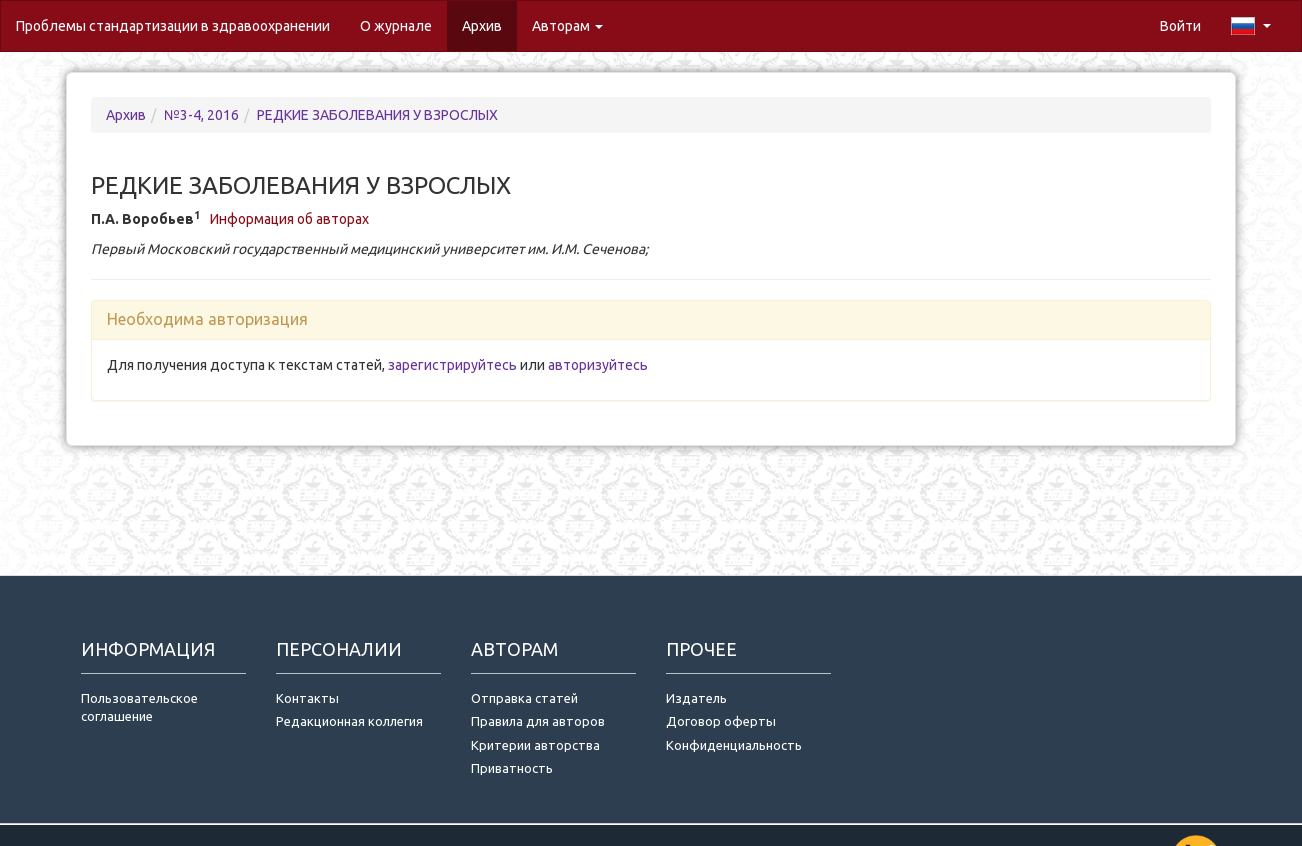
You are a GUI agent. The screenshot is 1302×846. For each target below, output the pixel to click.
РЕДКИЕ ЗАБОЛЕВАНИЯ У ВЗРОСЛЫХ (377, 115)
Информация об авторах (289, 219)
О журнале (403, 24)
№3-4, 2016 (201, 115)
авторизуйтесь (598, 365)
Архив (482, 26)
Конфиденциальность (734, 745)
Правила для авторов (538, 721)
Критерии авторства (535, 745)
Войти (1180, 26)
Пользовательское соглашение (139, 707)
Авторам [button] (567, 26)
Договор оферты (721, 721)
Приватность (515, 768)
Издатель (696, 698)
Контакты (307, 698)
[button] (1251, 26)
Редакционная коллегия (349, 721)
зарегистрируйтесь (452, 365)
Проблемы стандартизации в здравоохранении (173, 26)
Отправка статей (524, 698)
